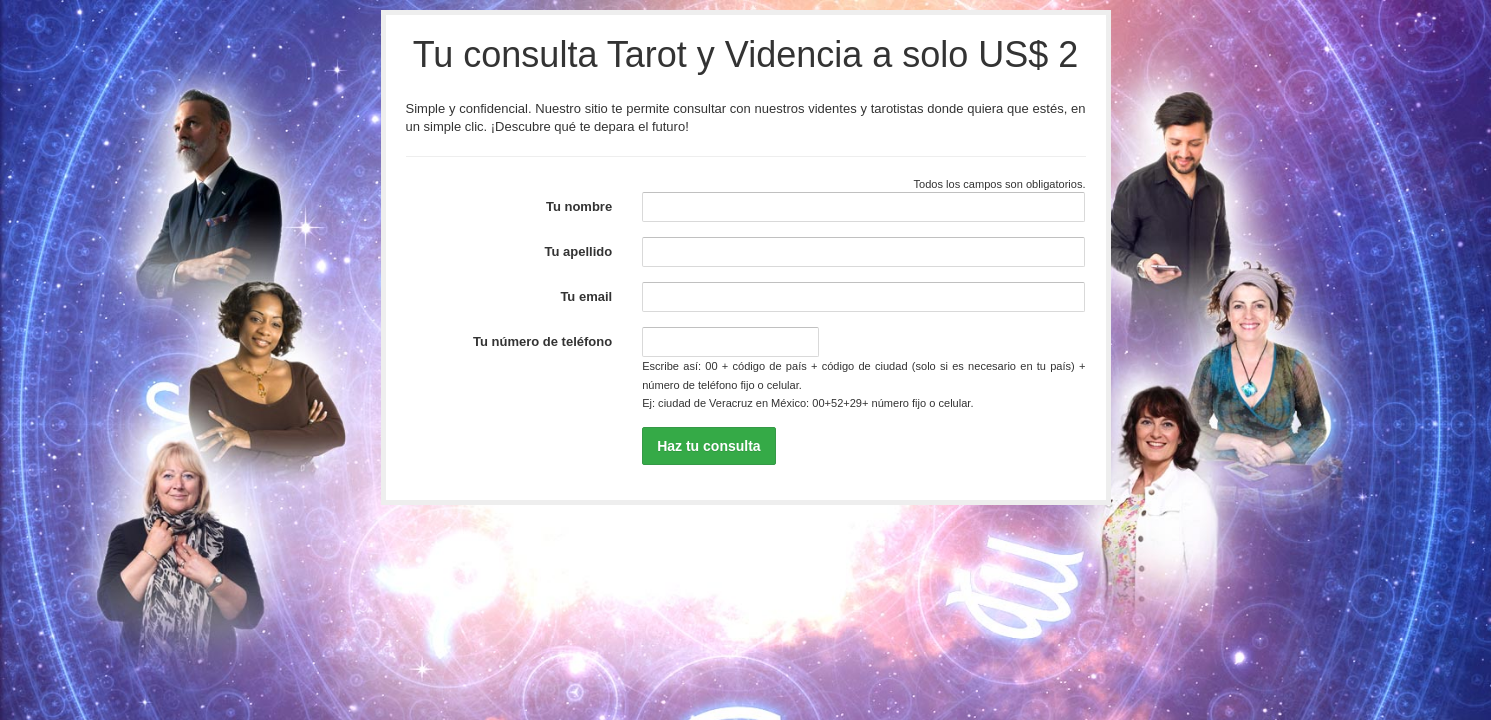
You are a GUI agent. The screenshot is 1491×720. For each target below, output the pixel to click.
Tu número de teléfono (542, 341)
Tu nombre (579, 206)
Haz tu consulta (708, 446)
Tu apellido (579, 251)
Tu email (586, 296)
